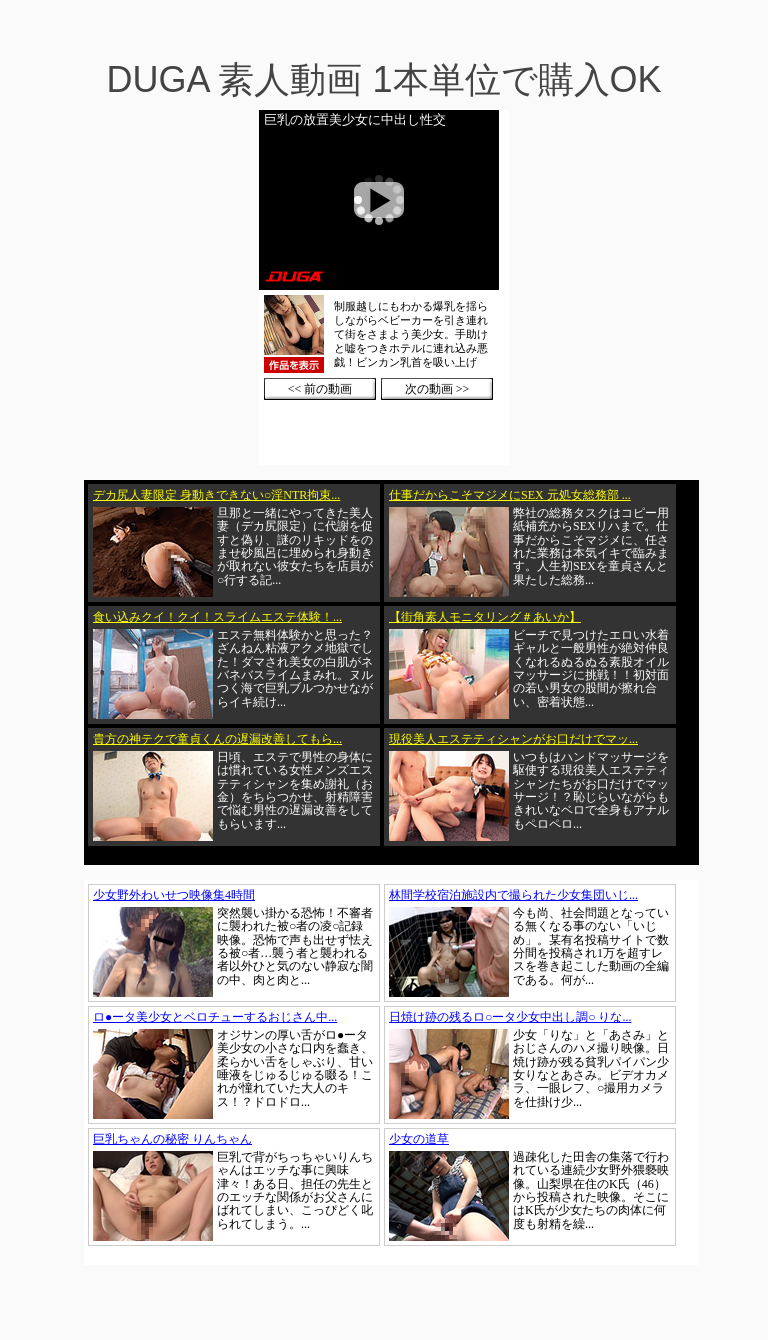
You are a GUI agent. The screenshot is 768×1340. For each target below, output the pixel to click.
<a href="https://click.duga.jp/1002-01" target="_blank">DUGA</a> (384, 287)
